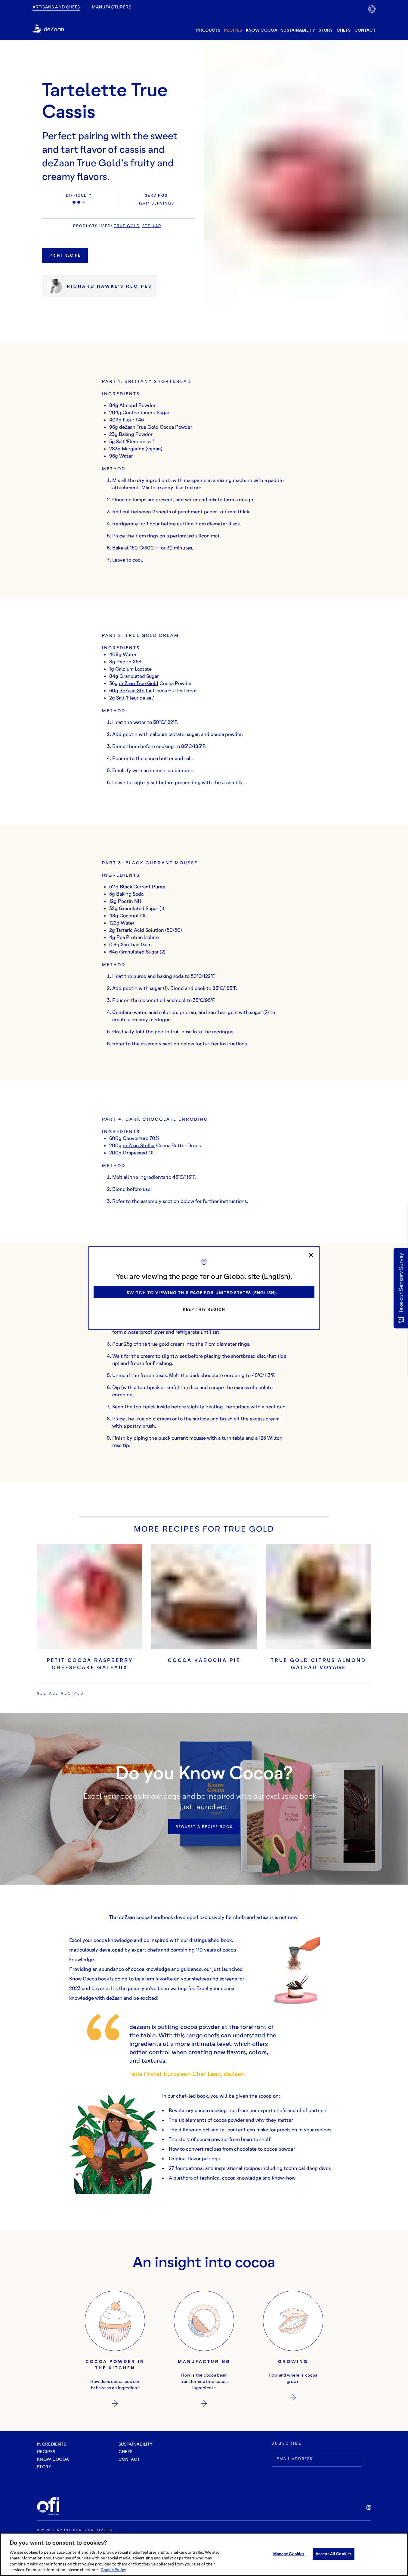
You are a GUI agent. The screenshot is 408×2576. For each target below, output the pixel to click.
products (208, 30)
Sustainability (298, 30)
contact (365, 30)
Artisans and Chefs (56, 6)
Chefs (344, 30)
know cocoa (262, 30)
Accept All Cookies (333, 2553)
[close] (310, 1255)
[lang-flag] (372, 9)
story (326, 30)
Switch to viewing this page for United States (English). (202, 1292)
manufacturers (111, 6)
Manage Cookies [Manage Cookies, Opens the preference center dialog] (288, 2553)
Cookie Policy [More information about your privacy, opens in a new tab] (113, 2569)
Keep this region (204, 1309)
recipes (233, 30)
